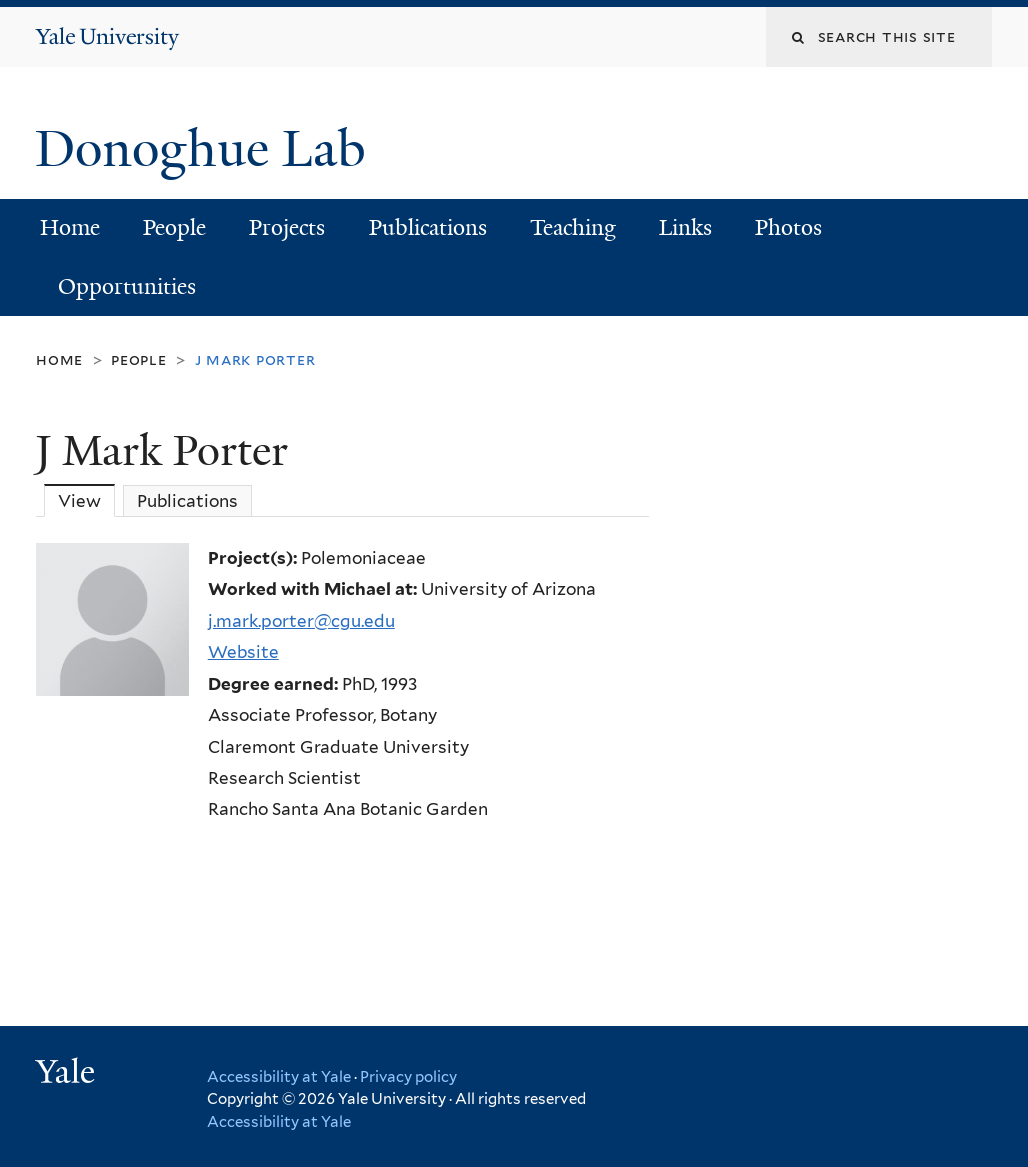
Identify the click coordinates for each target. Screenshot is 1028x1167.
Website (243, 652)
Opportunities (127, 286)
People (174, 227)
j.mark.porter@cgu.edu (301, 621)
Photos (788, 227)
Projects (287, 227)
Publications (428, 227)
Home (70, 227)
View (86, 500)
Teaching (573, 227)
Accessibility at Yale (279, 1077)
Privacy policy (408, 1077)
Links (685, 227)
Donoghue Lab (213, 149)
